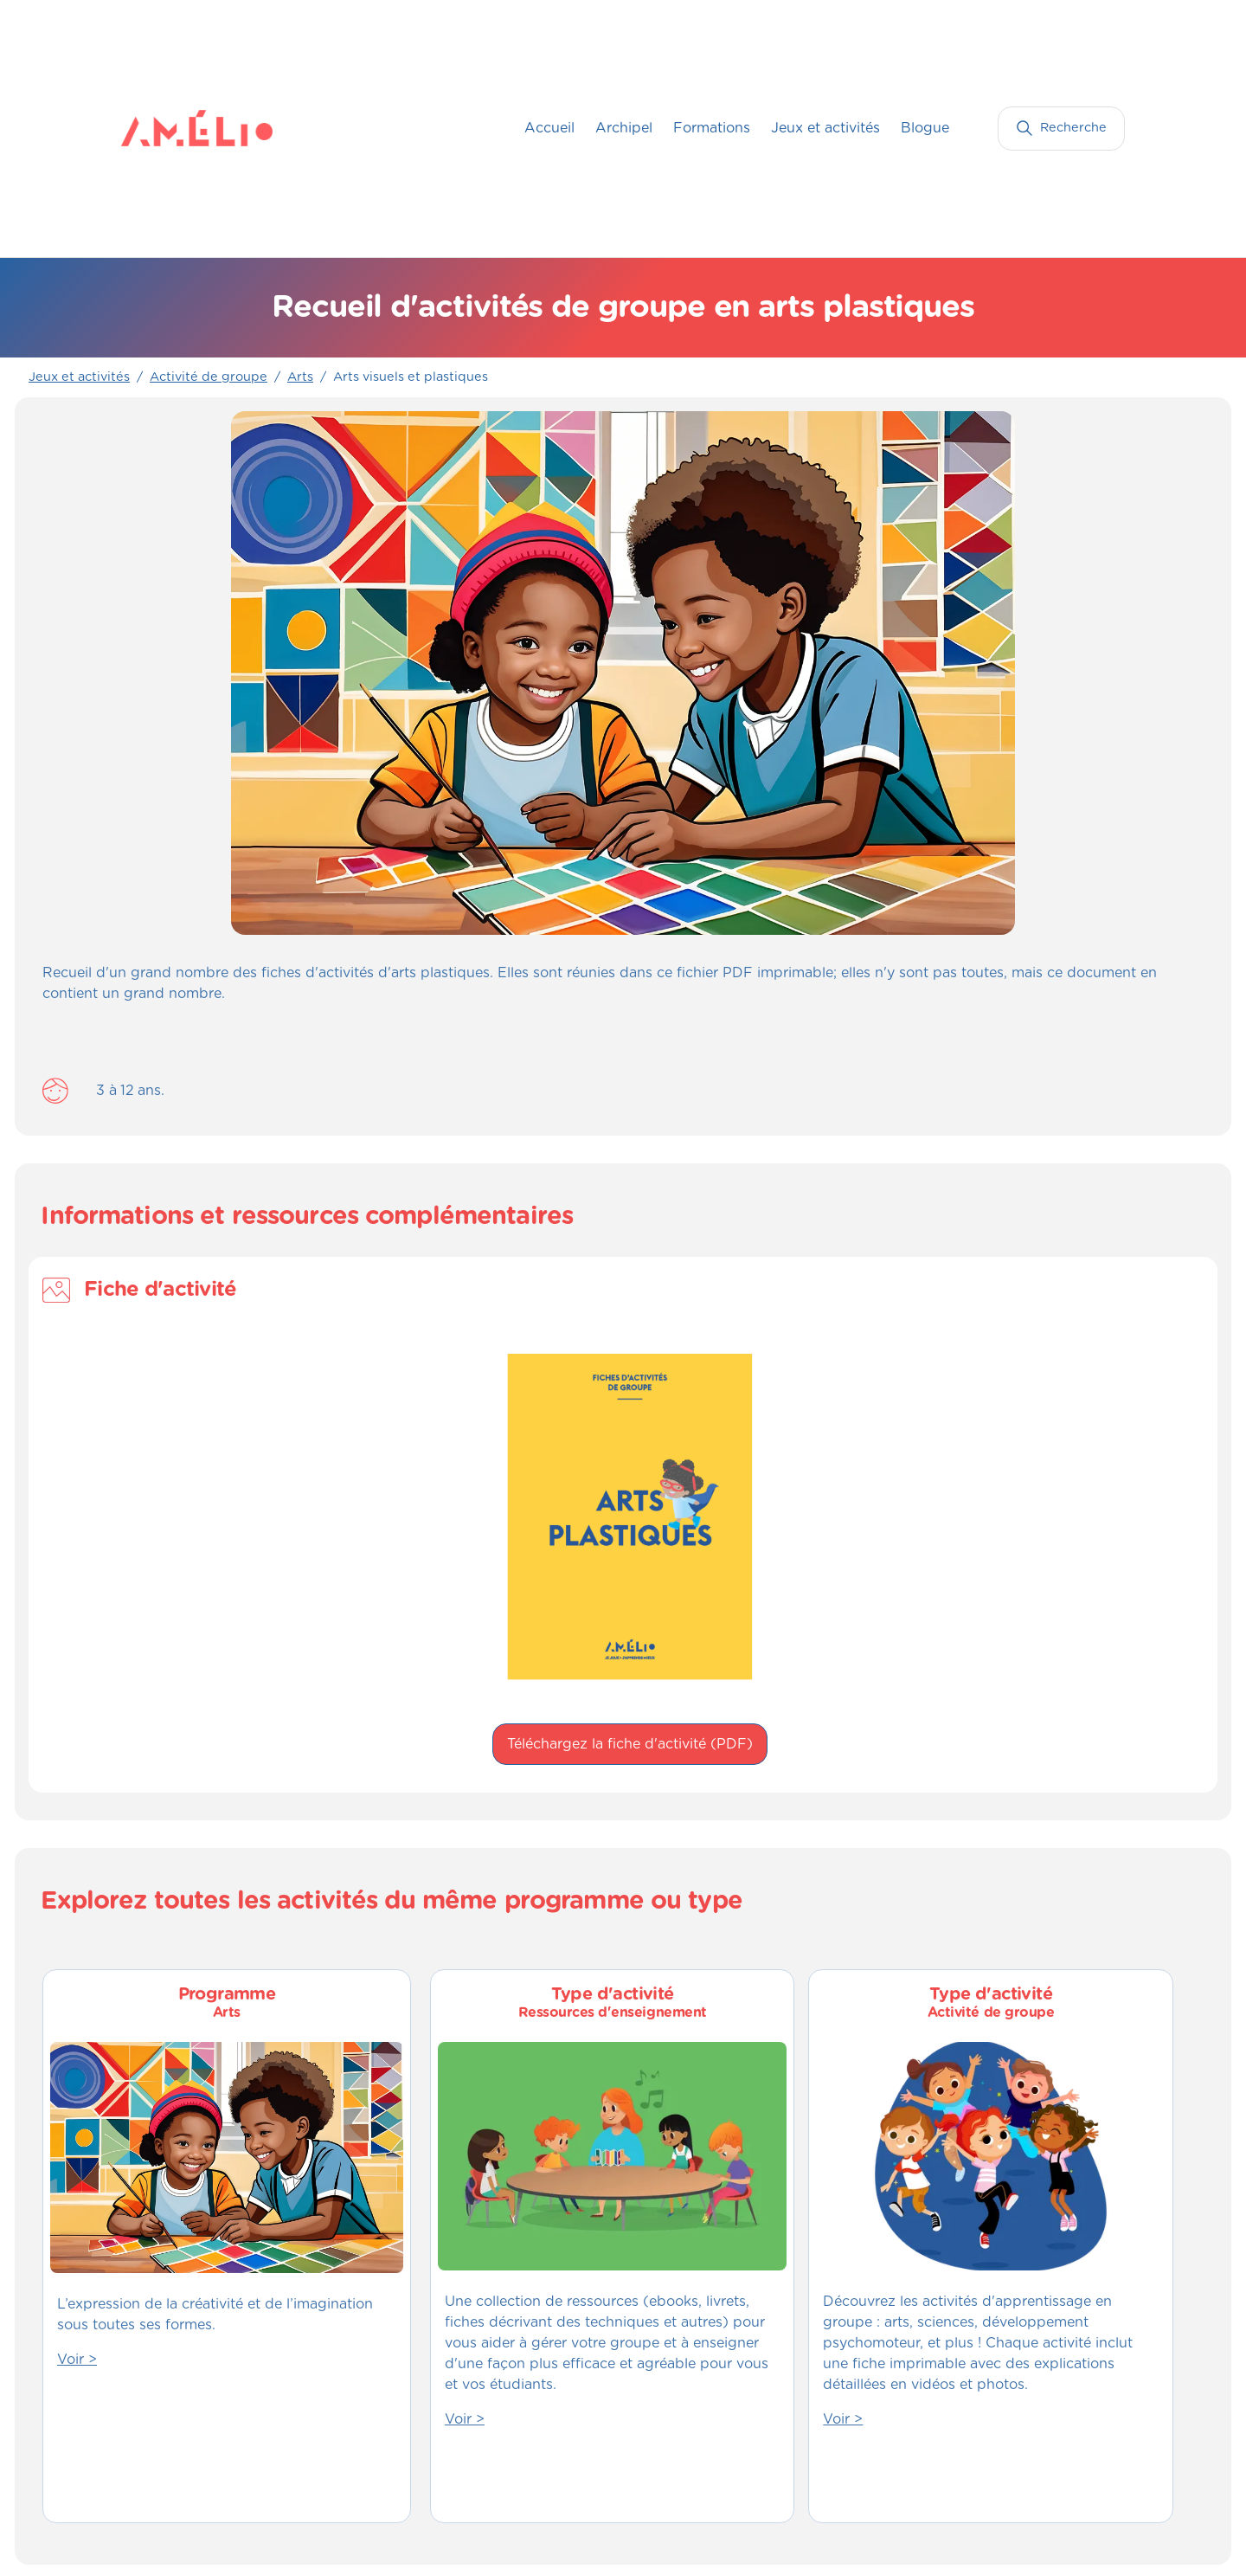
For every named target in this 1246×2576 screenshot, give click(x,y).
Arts (300, 377)
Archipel (623, 128)
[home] (155, 128)
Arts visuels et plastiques (410, 377)
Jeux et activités (825, 128)
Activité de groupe (208, 377)
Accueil (549, 128)
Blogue (925, 128)
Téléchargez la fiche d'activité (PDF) (630, 1744)
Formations (711, 128)
